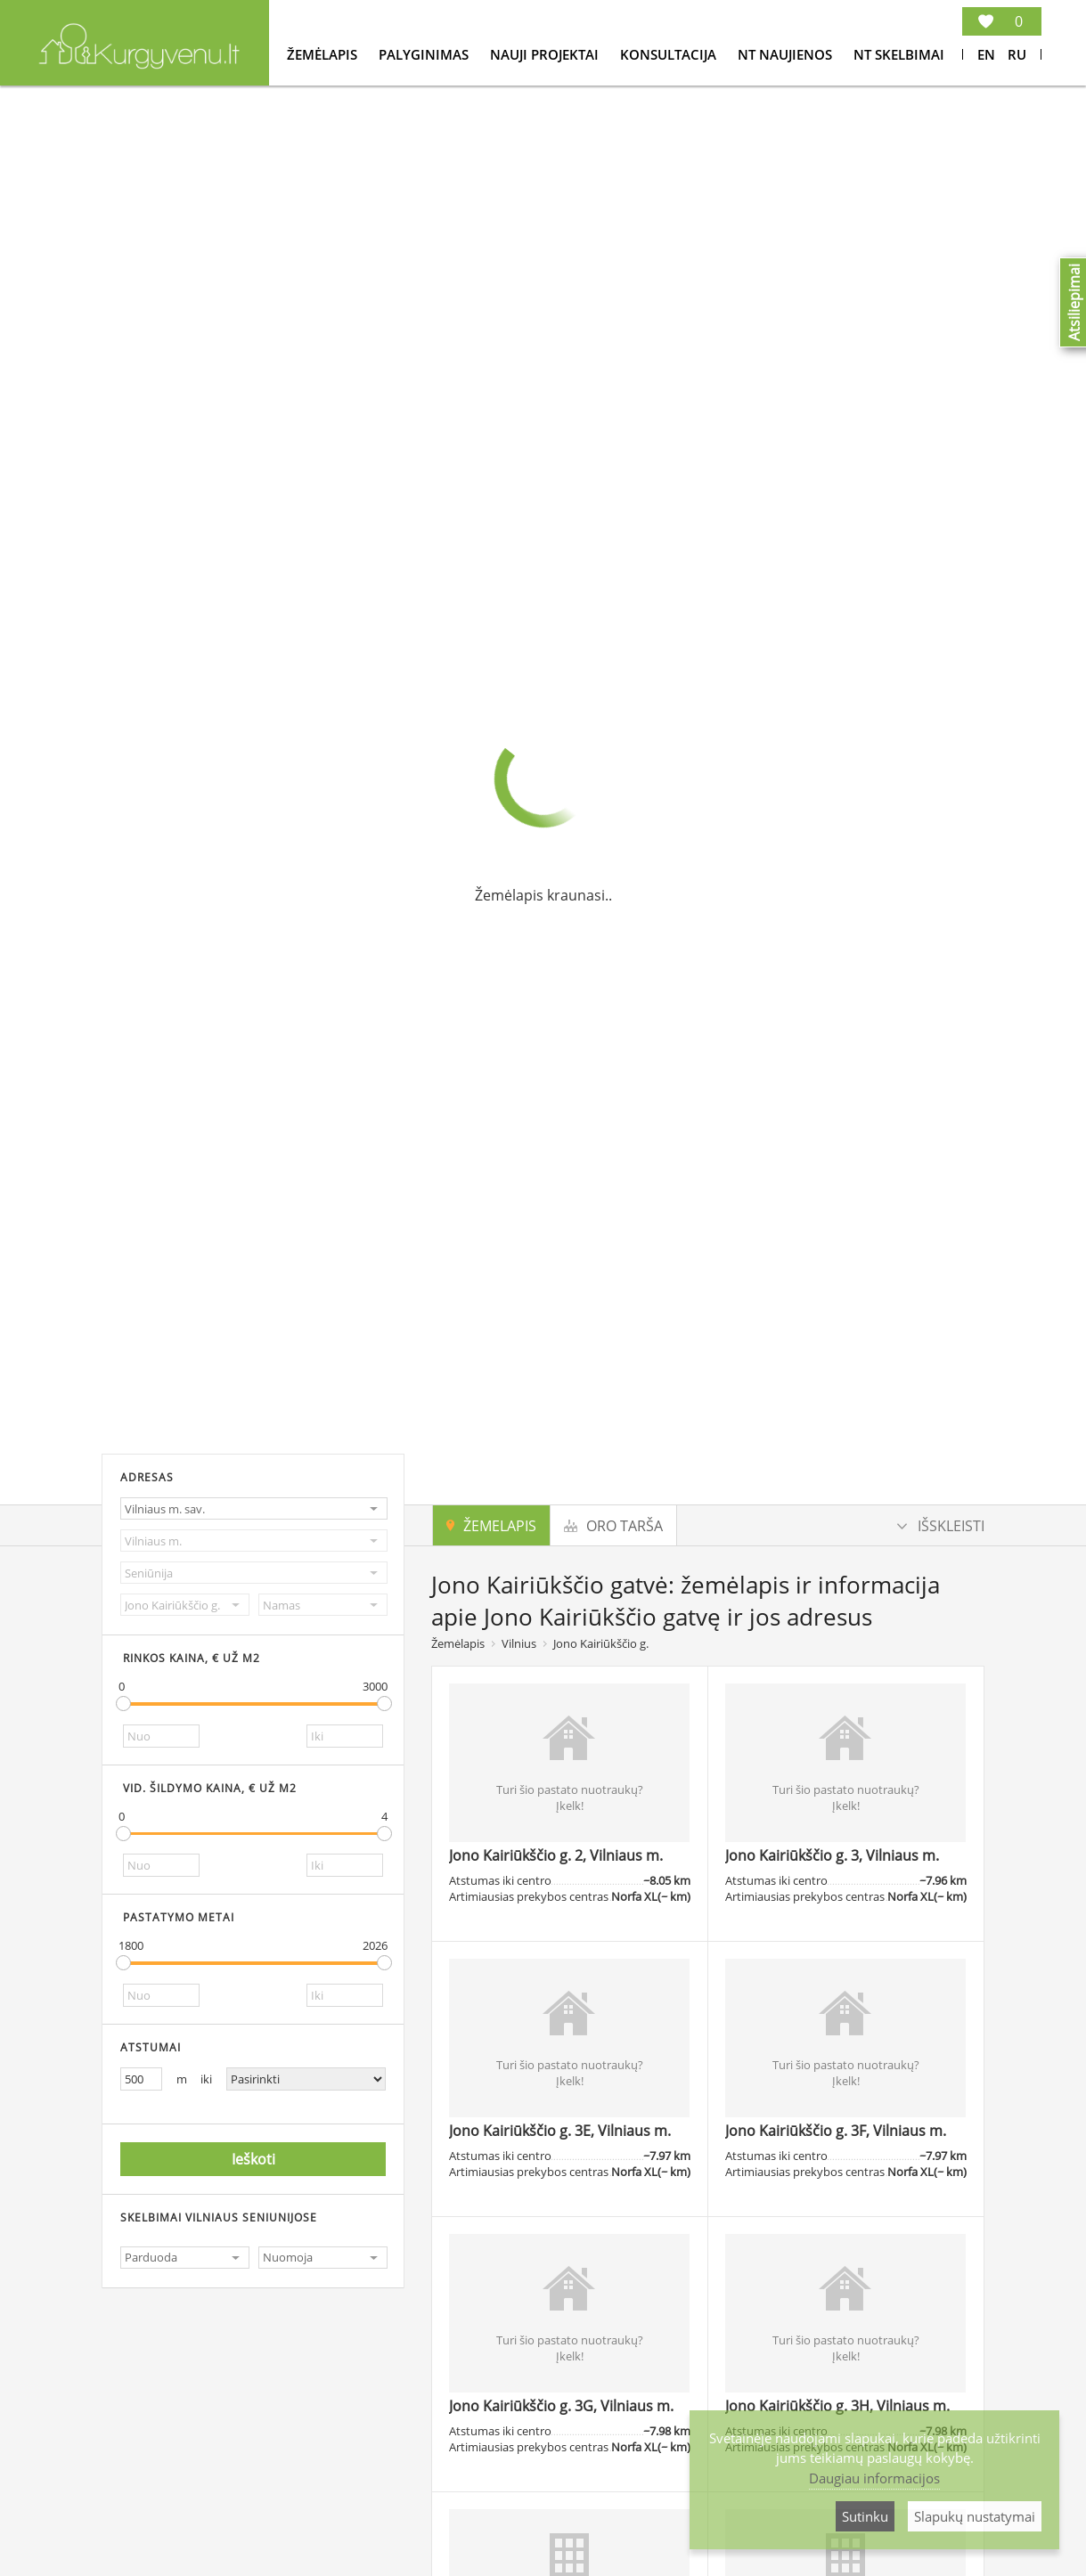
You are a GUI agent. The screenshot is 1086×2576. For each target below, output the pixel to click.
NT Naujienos (787, 54)
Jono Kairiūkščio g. (601, 1643)
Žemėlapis (324, 54)
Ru (1017, 54)
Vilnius (519, 1643)
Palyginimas (425, 54)
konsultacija (670, 54)
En (986, 54)
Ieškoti (253, 2159)
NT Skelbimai (898, 54)
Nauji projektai (546, 54)
